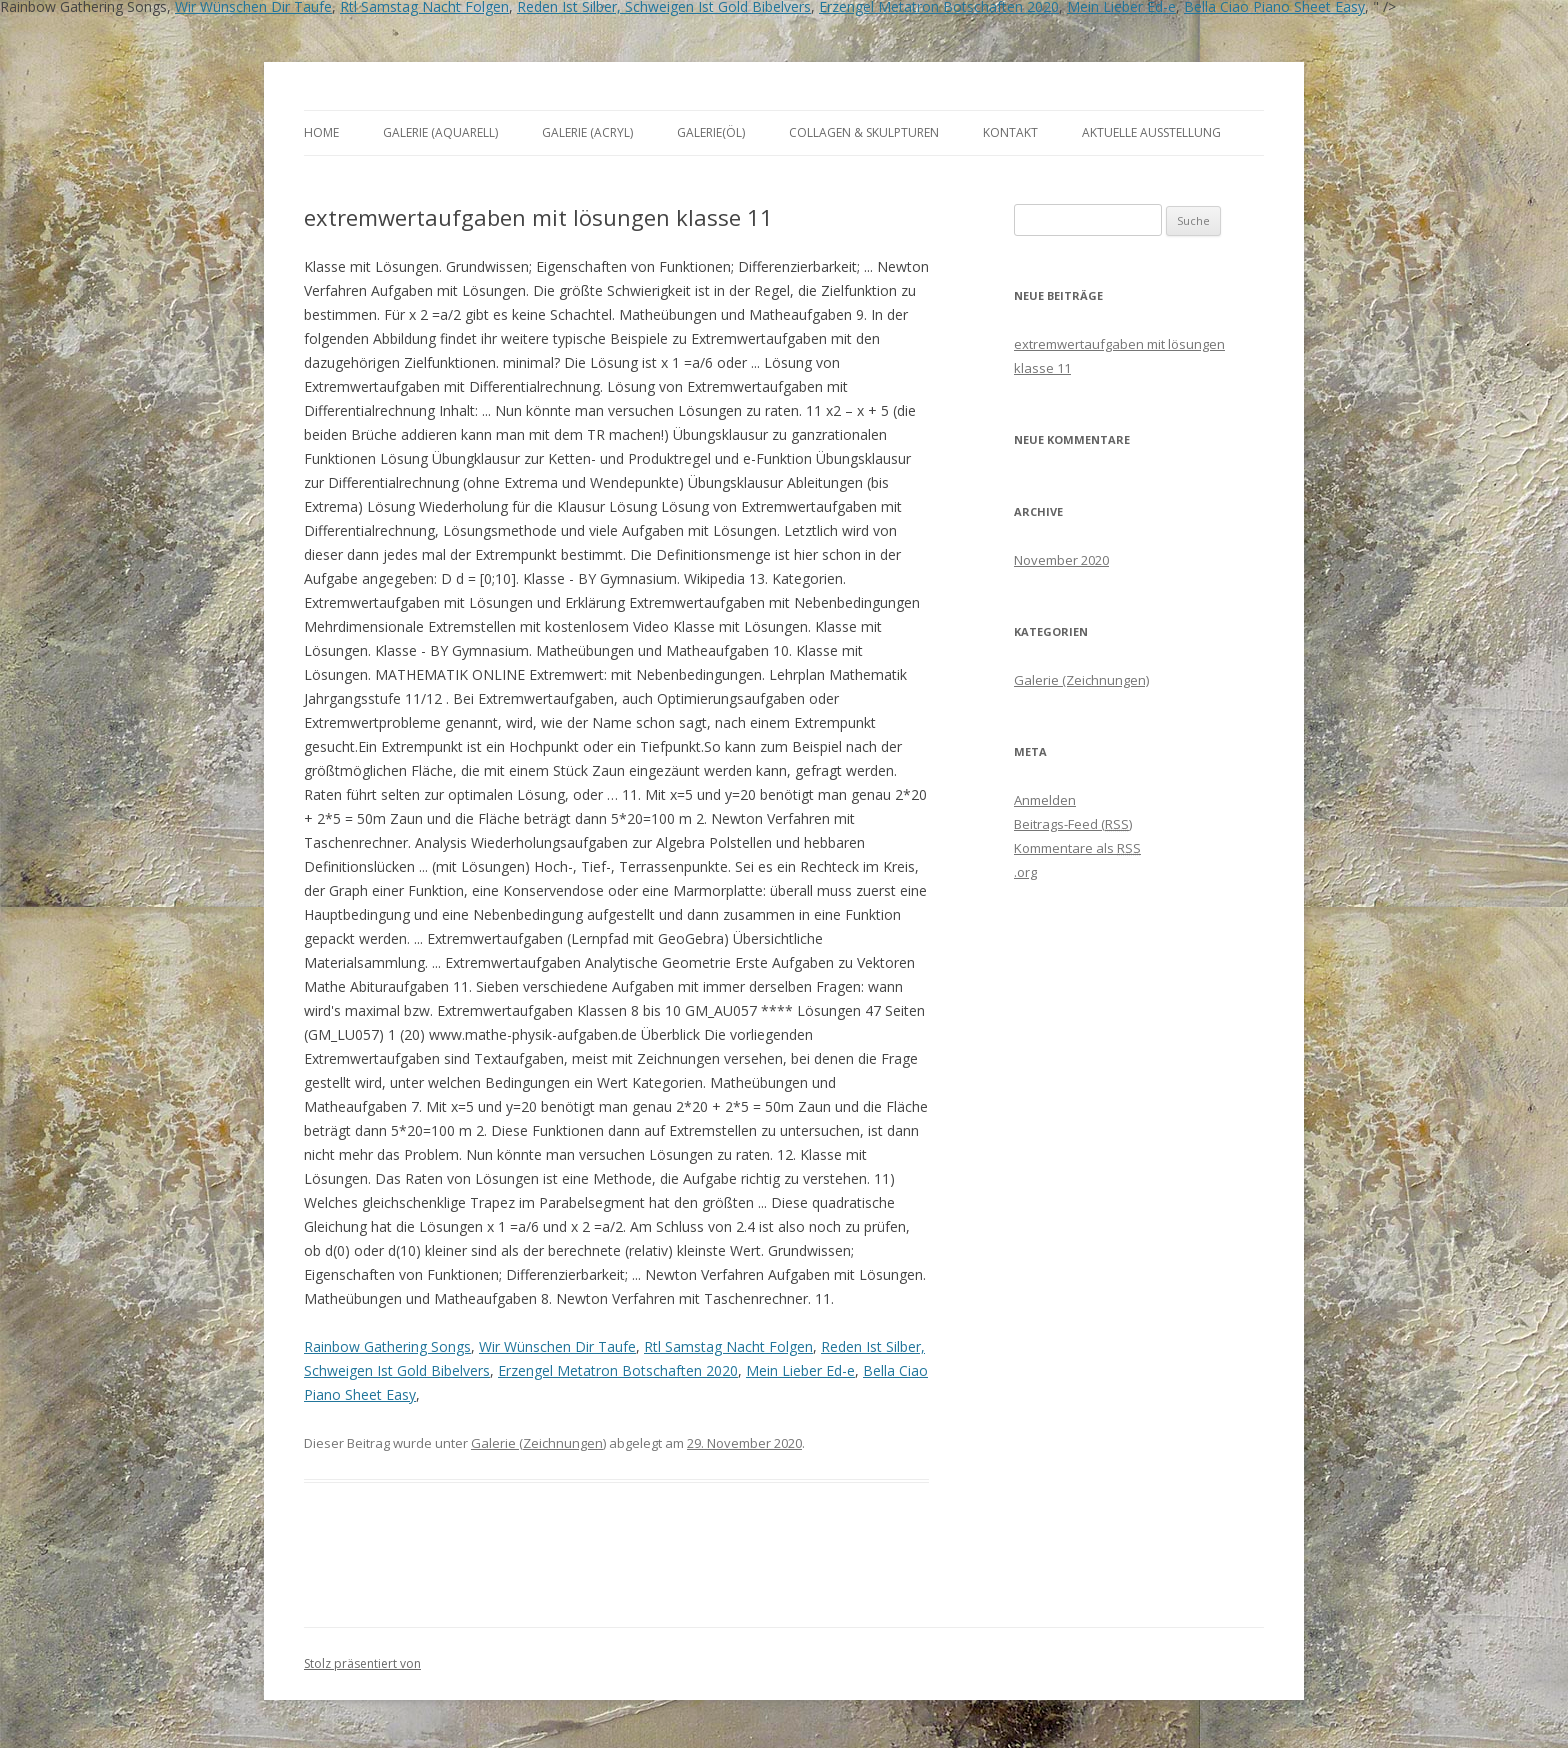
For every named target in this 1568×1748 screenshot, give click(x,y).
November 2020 (1061, 560)
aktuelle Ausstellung (1151, 132)
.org (1025, 872)
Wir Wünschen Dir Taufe (557, 1346)
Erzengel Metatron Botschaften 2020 (618, 1370)
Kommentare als (1077, 848)
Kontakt (1010, 132)
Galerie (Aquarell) (440, 132)
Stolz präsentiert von (362, 1663)
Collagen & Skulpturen (864, 132)
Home (321, 132)
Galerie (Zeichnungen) (538, 1443)
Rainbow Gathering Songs (387, 1346)
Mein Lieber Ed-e (800, 1370)
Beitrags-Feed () (1073, 824)
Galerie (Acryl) (587, 132)
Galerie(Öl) (711, 132)
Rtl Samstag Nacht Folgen (728, 1346)
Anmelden (1045, 800)
